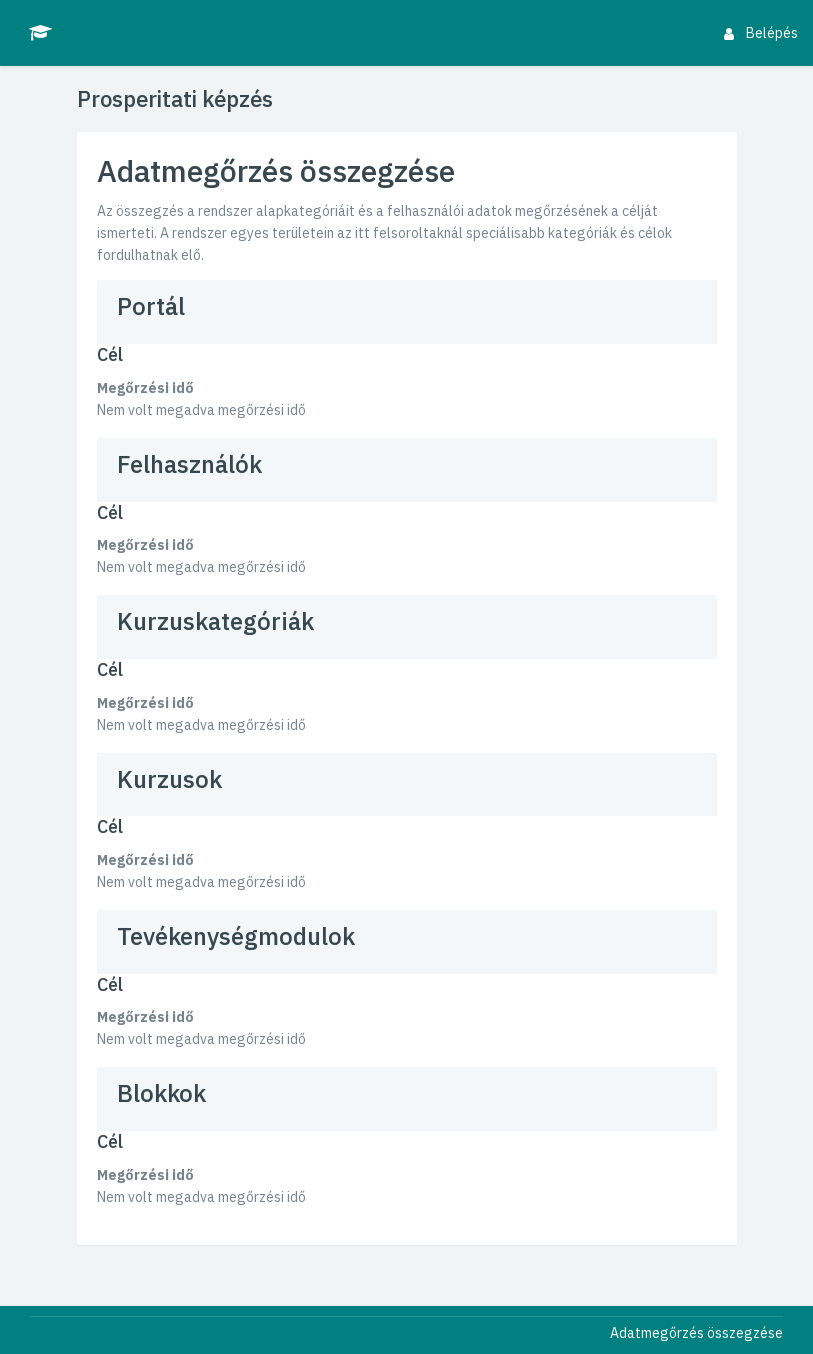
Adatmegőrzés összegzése (696, 1333)
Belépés (761, 33)
